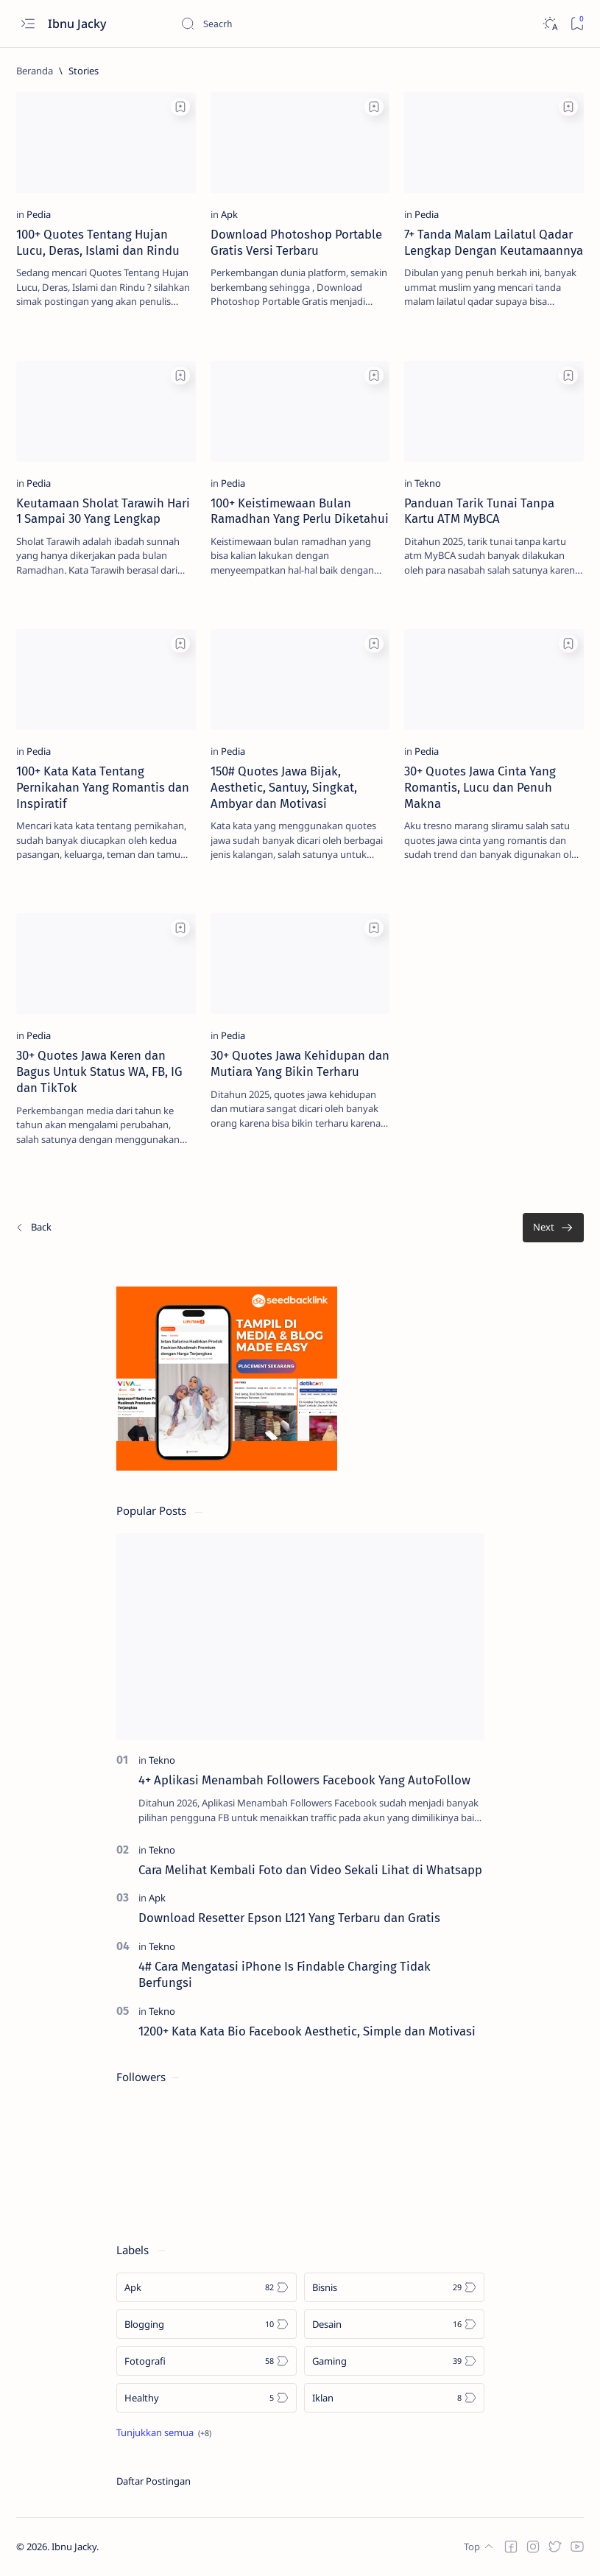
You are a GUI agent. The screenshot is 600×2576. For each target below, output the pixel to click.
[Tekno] (427, 483)
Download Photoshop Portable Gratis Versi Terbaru (296, 242)
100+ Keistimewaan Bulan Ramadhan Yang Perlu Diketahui (300, 511)
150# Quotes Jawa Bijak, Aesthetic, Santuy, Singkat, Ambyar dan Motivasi (284, 787)
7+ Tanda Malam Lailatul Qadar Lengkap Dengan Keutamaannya (493, 242)
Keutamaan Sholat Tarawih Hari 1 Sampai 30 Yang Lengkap (103, 511)
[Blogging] (206, 2324)
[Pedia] (39, 214)
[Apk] (229, 214)
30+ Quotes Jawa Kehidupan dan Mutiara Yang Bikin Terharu (300, 1063)
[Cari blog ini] (291, 23)
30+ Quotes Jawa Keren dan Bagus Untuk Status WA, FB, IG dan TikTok (99, 1071)
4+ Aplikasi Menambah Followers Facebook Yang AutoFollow (304, 1780)
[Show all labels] (163, 2432)
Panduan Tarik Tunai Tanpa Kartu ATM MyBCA (479, 511)
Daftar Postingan (153, 2481)
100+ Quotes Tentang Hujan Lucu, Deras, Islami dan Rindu (98, 242)
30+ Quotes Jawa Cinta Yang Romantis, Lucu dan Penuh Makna (480, 787)
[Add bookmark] (180, 107)
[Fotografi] (206, 2361)
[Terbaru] (33, 1228)
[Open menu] (27, 24)
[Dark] (549, 24)
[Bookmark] (577, 24)
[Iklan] (394, 2398)
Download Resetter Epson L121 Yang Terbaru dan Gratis (289, 1917)
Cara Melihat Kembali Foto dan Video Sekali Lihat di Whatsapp (310, 1869)
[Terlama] (553, 1228)
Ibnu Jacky (78, 23)
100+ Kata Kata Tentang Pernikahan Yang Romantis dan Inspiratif (102, 787)
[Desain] (394, 2324)
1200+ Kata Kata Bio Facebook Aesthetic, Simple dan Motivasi (307, 2031)
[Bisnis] (394, 2287)
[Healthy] (206, 2398)
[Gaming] (394, 2361)
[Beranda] (34, 70)
